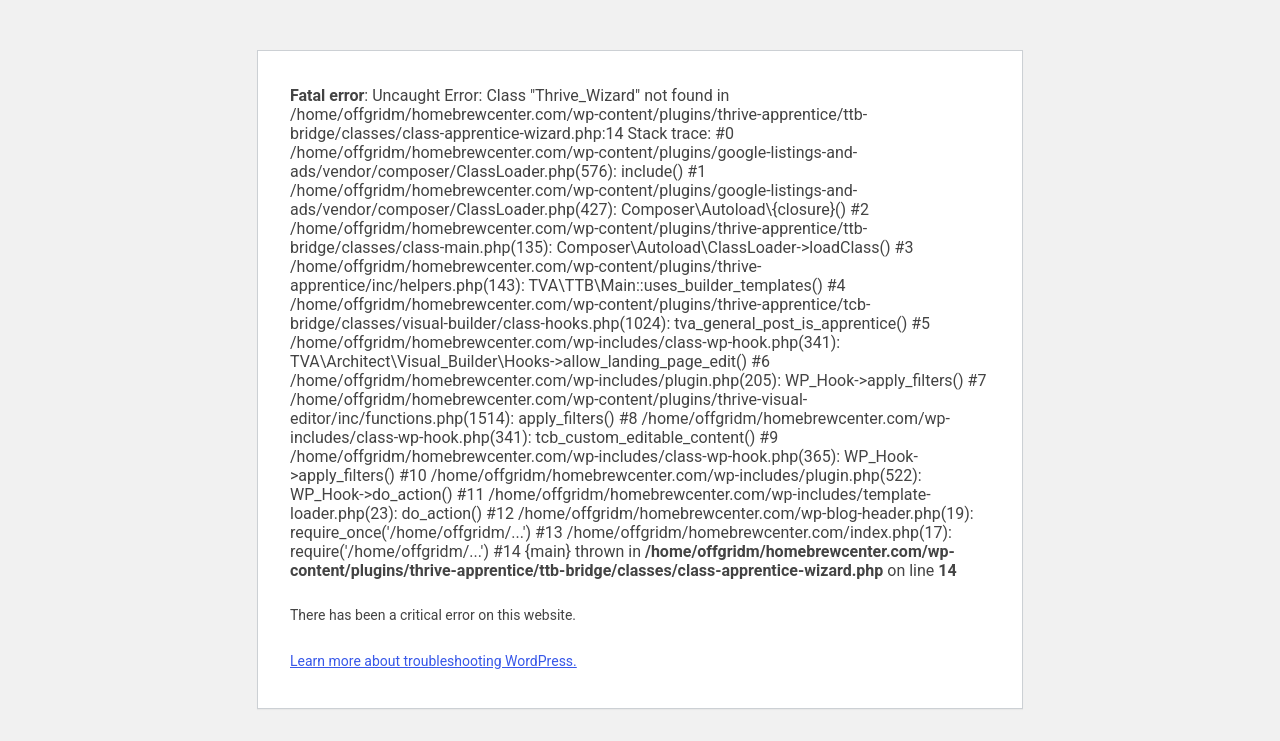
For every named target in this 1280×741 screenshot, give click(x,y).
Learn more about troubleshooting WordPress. (433, 661)
